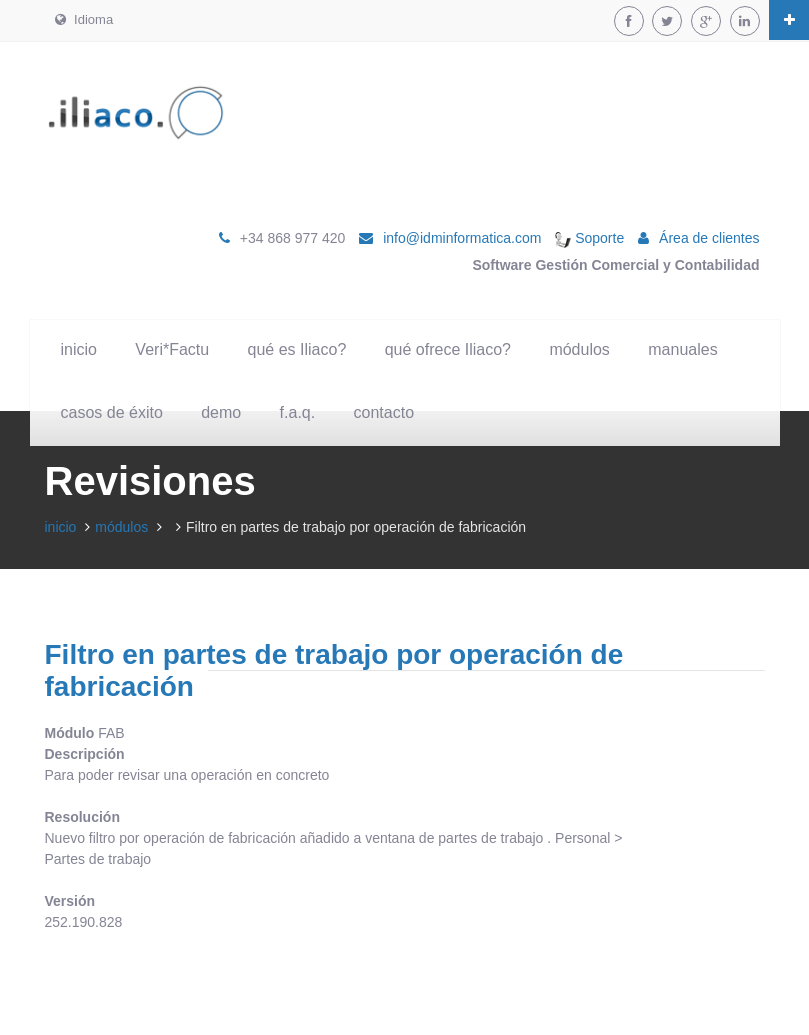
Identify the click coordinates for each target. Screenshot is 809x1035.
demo (221, 412)
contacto (384, 412)
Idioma (84, 19)
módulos (579, 349)
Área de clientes (709, 238)
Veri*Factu (172, 349)
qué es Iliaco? (297, 349)
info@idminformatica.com (462, 238)
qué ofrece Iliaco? (448, 349)
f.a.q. (298, 412)
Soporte (589, 238)
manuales (682, 349)
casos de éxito (112, 412)
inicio (79, 349)
